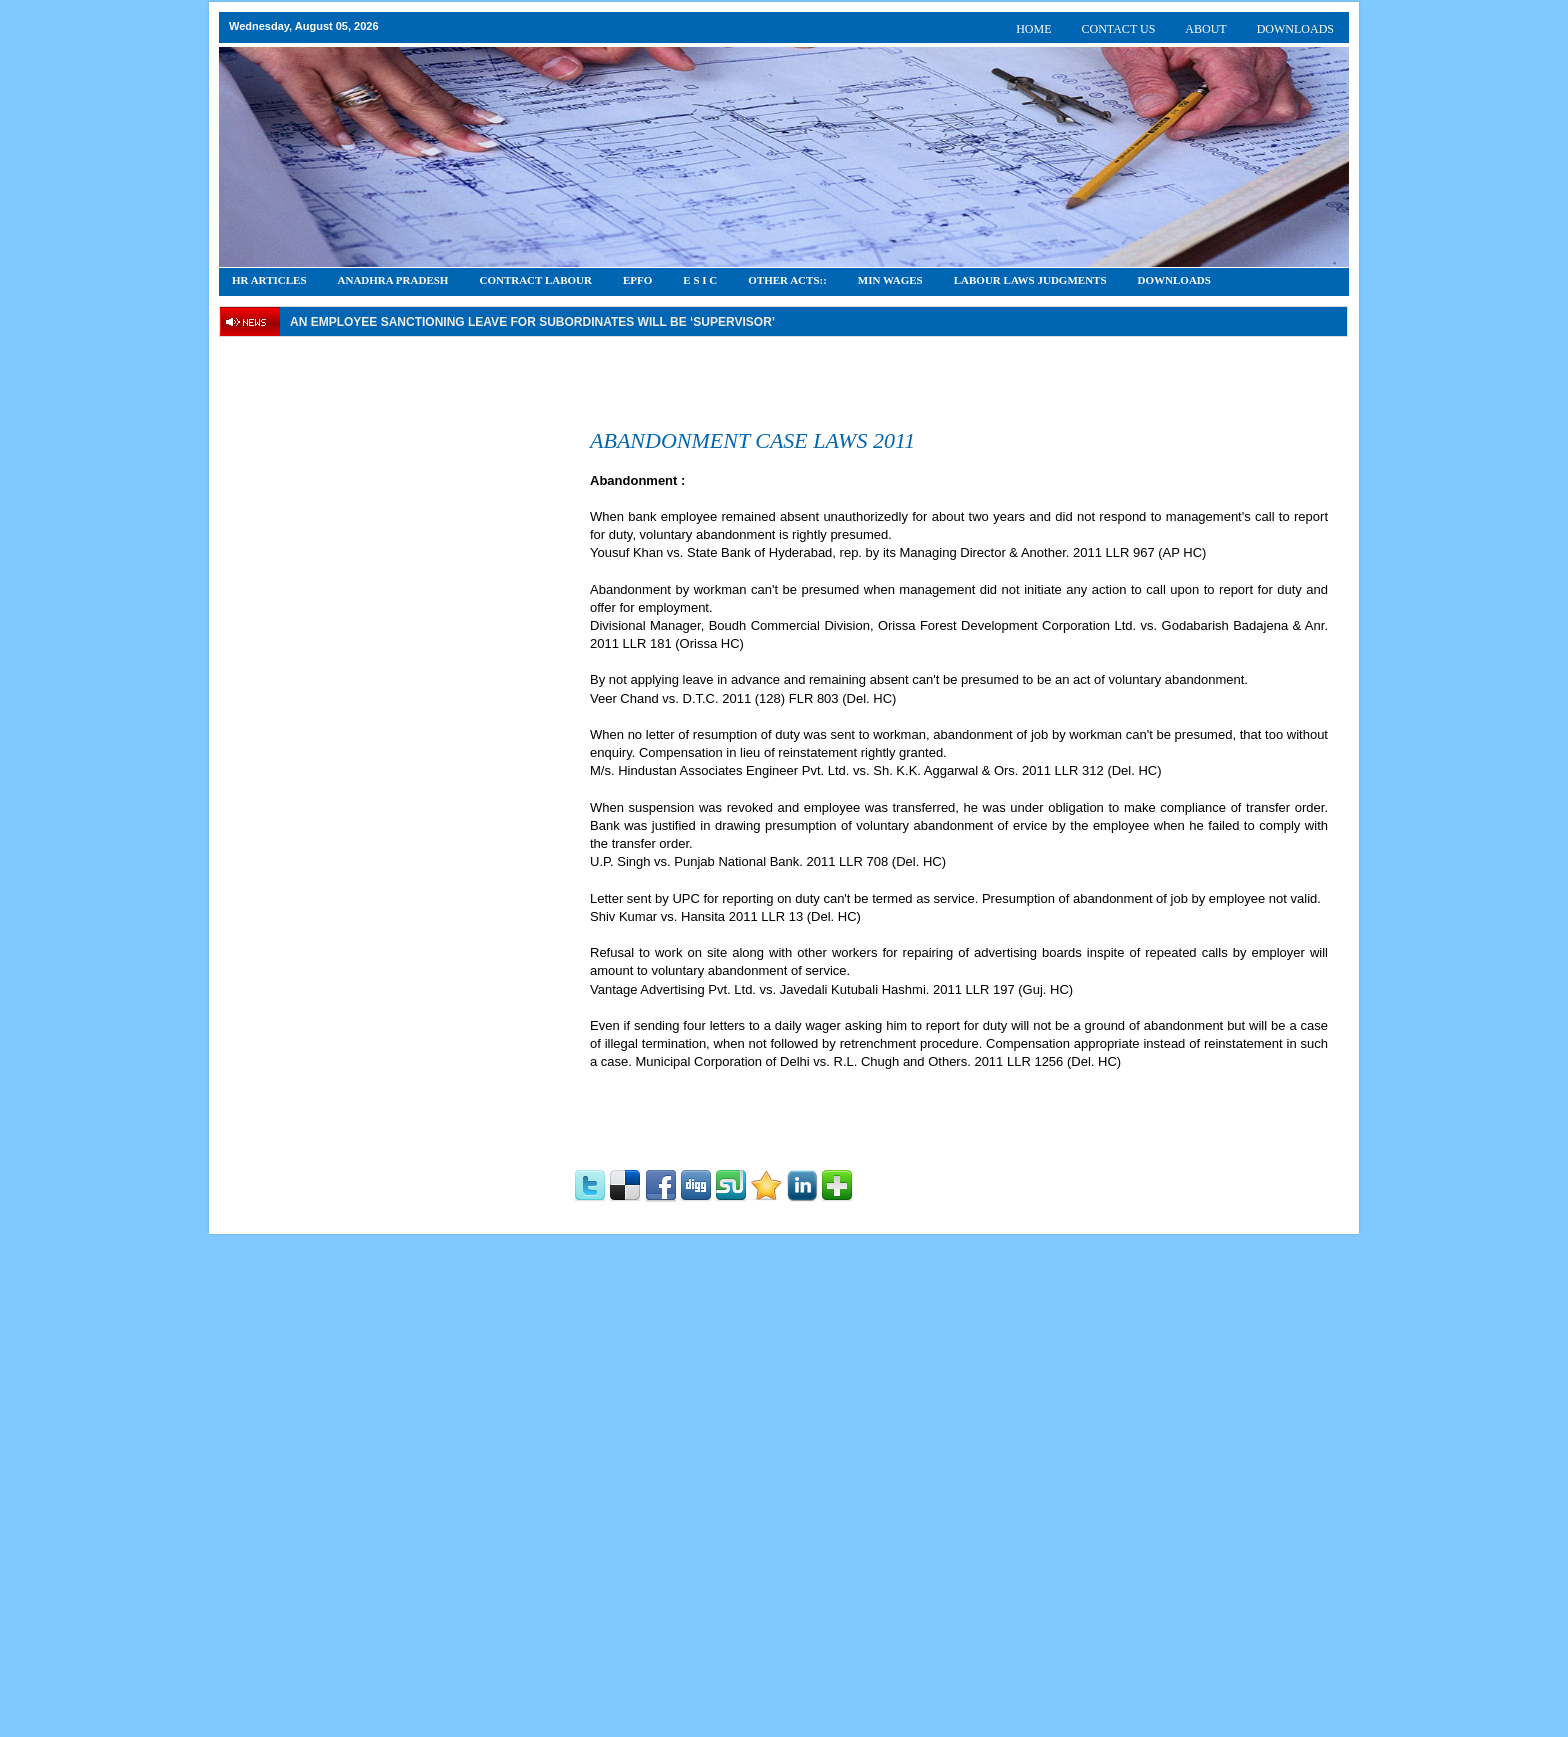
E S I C (700, 280)
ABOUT (1205, 29)
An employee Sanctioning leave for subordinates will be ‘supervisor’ (532, 322)
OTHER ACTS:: (787, 280)
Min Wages (890, 280)
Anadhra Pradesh (393, 280)
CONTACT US (1119, 29)
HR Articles (269, 280)
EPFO (637, 280)
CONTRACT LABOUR (535, 280)
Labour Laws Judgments (1030, 280)
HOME (1033, 29)
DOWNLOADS (1295, 29)
